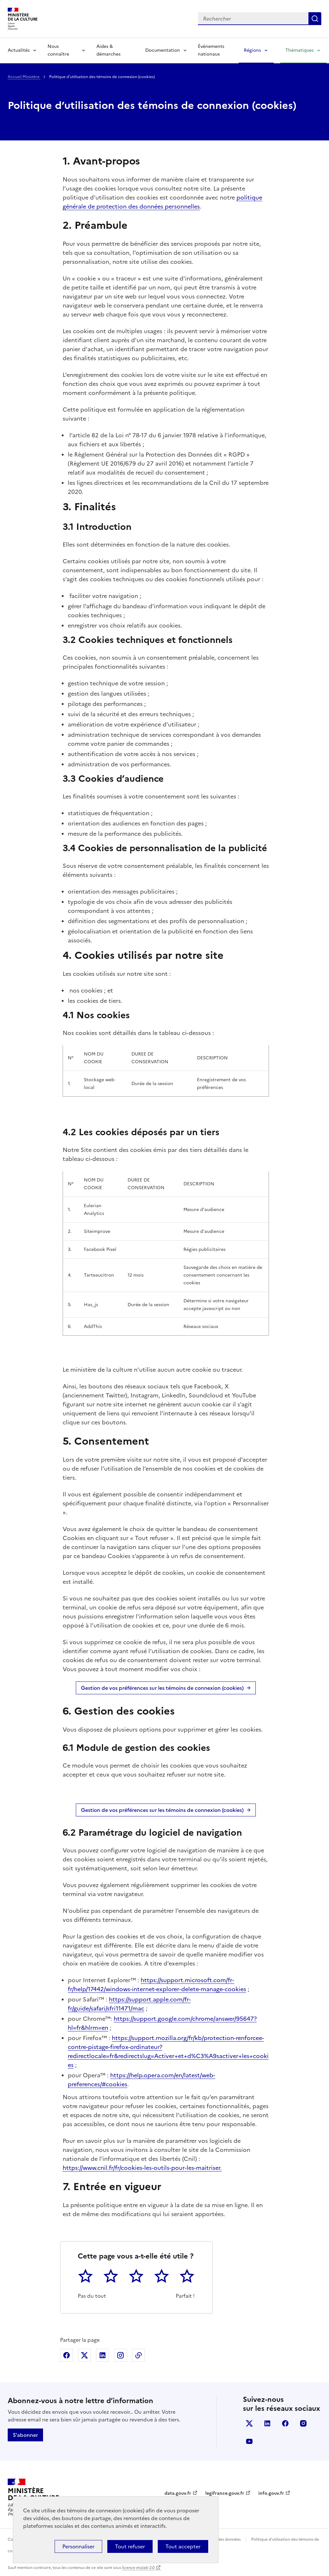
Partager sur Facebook (66, 2355)
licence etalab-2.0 (138, 2568)
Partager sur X (84, 2355)
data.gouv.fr (177, 2493)
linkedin (267, 2423)
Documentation (162, 50)
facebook (285, 2423)
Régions (252, 50)
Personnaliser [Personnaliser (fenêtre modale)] (78, 2546)
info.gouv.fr (271, 2493)
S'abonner (25, 2435)
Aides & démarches (108, 50)
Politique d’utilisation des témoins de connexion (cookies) (152, 105)
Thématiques (299, 50)
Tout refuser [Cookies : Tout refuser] (130, 2546)
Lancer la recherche (314, 18)
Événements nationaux (211, 50)
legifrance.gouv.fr (224, 2493)
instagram (303, 2423)
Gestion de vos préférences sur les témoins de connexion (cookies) (162, 1688)
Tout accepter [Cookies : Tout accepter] (182, 2546)
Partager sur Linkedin (102, 2355)
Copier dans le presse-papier (138, 2355)
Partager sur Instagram (120, 2355)
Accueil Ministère (24, 77)
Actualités (19, 50)
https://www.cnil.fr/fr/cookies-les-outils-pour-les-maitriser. (142, 2167)
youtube (249, 2441)
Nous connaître (58, 50)
